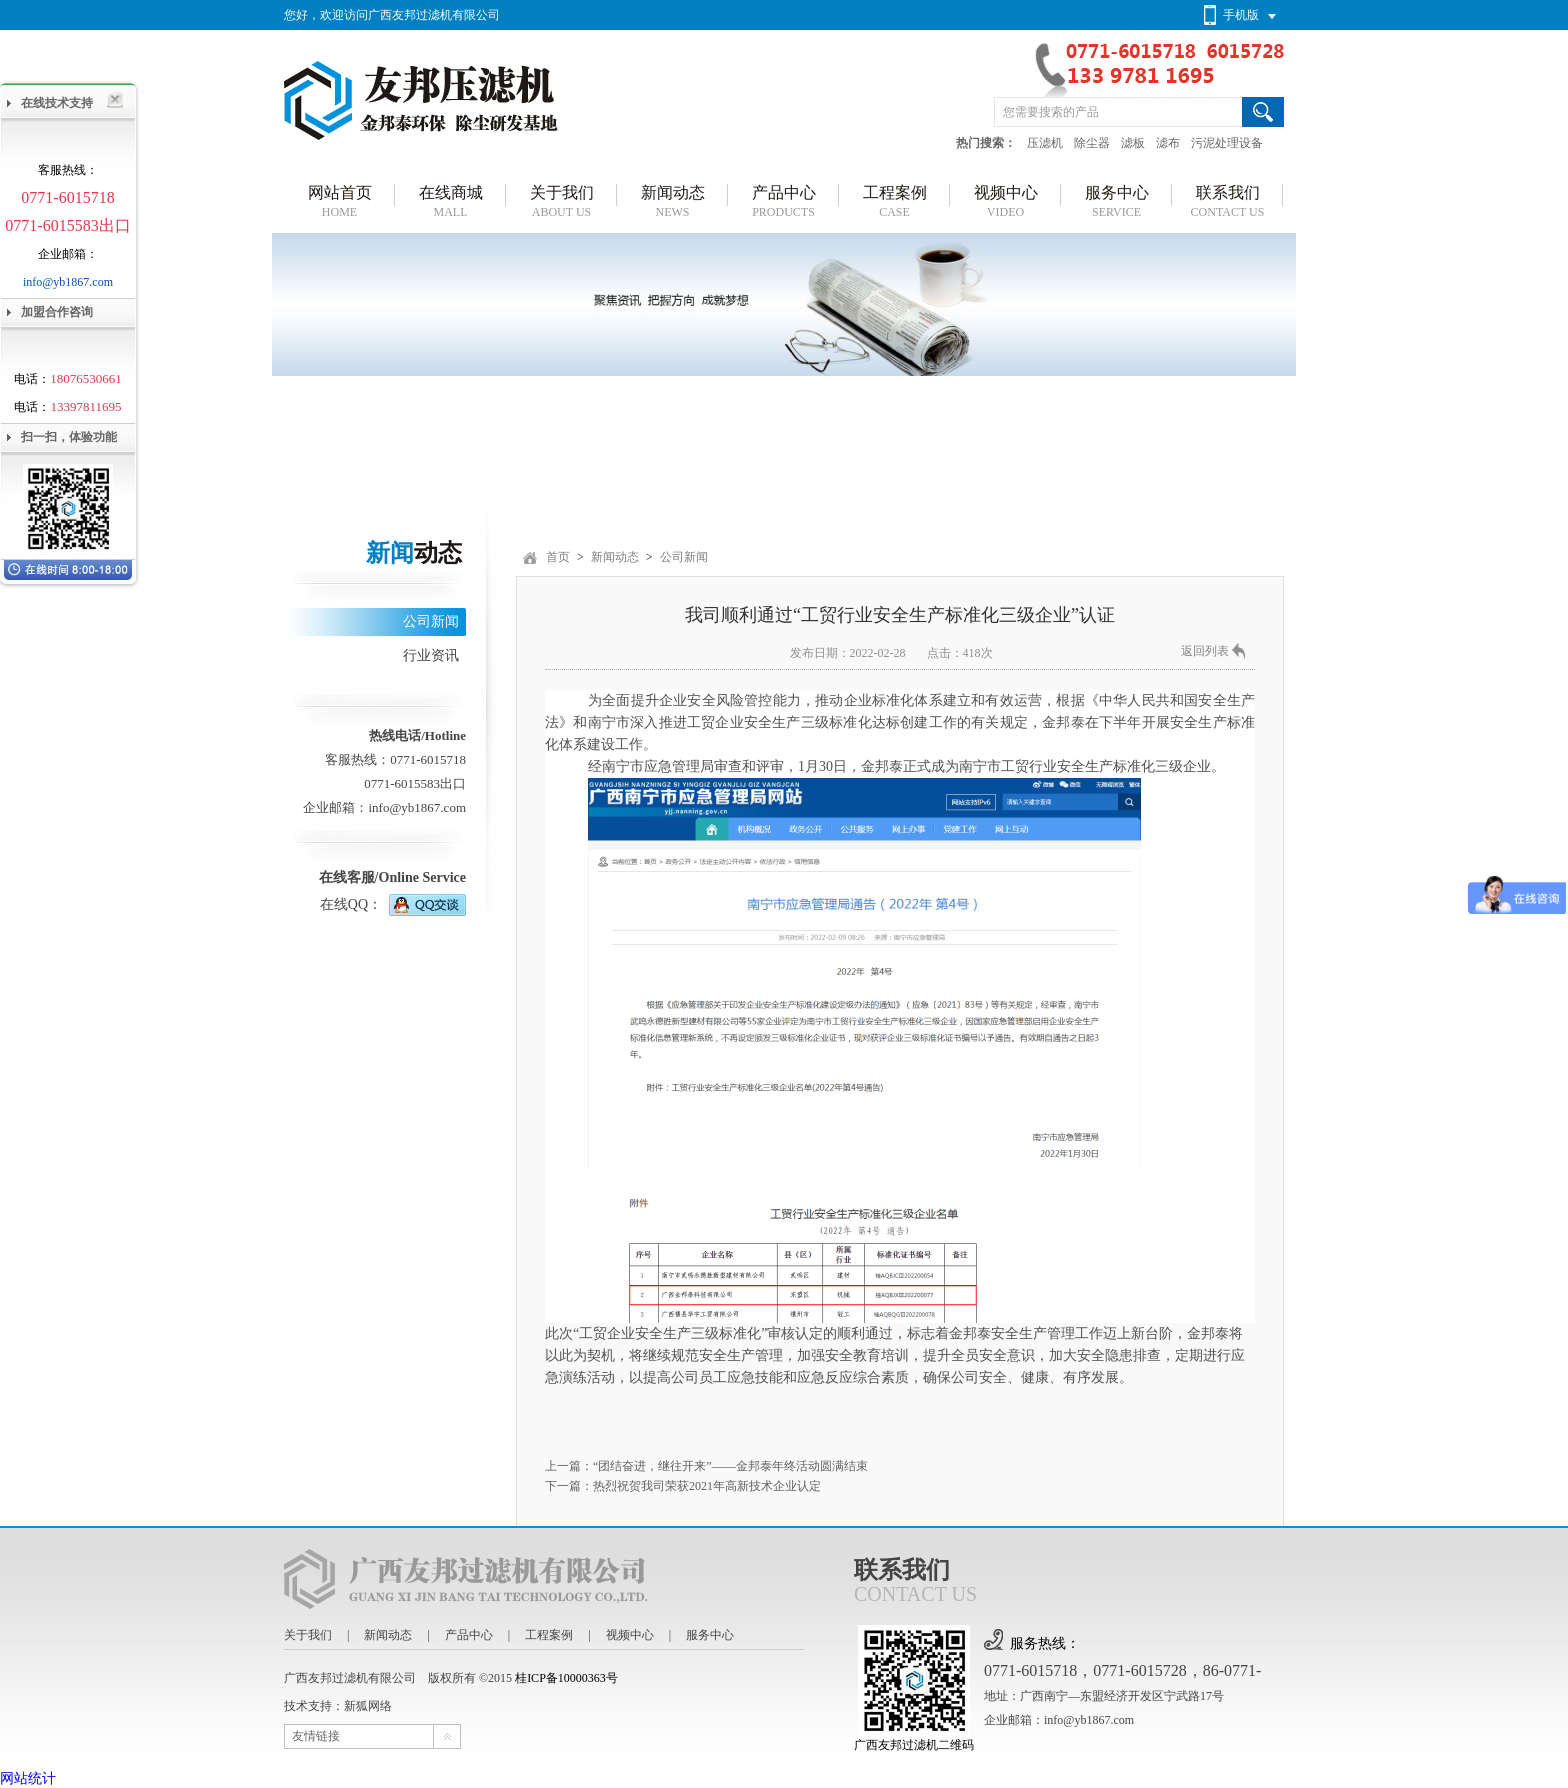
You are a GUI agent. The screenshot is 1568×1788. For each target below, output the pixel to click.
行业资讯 (431, 655)
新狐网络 (368, 1706)
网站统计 (28, 1778)
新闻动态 (615, 557)
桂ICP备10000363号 (566, 1678)
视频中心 (630, 1635)
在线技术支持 (57, 103)
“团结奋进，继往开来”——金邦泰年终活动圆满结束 (730, 1466)
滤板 (1133, 143)
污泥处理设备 (1227, 143)
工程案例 (549, 1635)
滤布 (1168, 143)
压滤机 (1045, 143)
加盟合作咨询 (57, 312)
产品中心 (469, 1635)
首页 (558, 557)
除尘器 (1092, 143)
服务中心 (710, 1635)
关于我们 (308, 1635)
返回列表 (1205, 651)
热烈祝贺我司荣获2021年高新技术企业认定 (707, 1486)
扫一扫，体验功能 (69, 437)
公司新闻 (431, 621)
